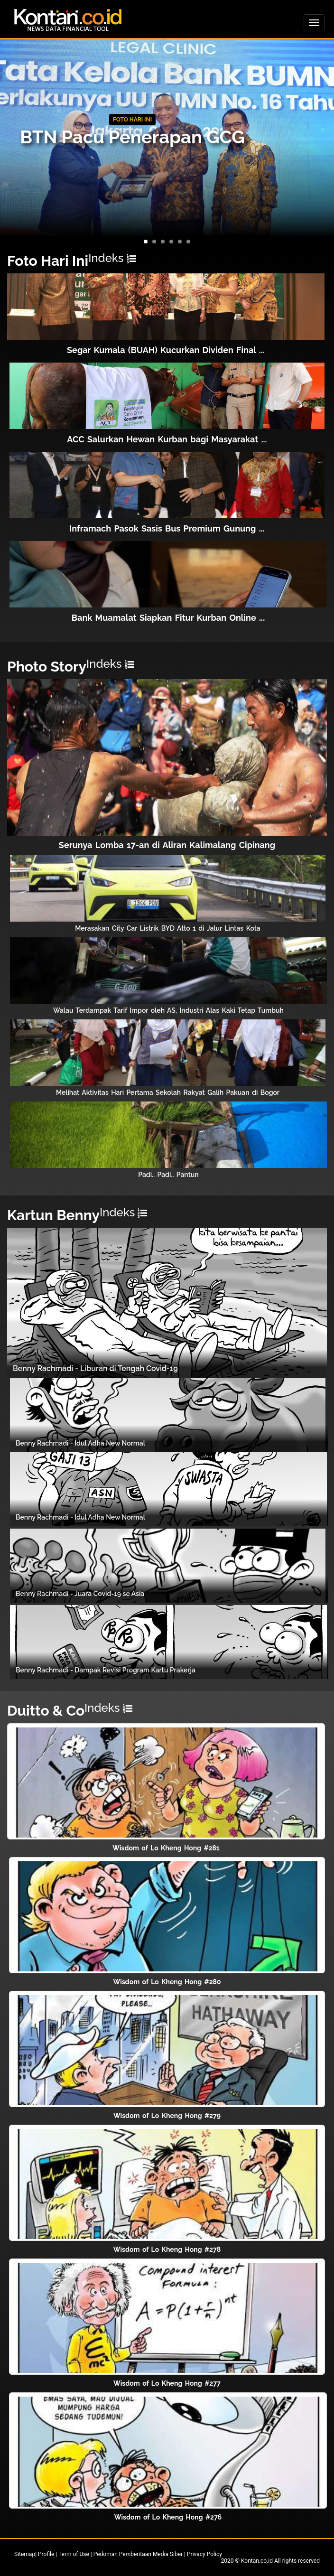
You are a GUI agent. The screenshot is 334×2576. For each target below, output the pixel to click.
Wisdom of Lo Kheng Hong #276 (168, 2517)
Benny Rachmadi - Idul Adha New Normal (80, 1443)
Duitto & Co (45, 1710)
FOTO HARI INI (132, 119)
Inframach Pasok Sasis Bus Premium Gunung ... (167, 528)
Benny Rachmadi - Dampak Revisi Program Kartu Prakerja (105, 1670)
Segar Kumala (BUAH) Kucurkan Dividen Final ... (166, 350)
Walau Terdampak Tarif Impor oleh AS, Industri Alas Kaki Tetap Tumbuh (168, 1010)
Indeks (112, 258)
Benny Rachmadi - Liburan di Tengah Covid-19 (95, 1368)
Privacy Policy (204, 2554)
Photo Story (46, 666)
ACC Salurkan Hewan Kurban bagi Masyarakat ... (167, 439)
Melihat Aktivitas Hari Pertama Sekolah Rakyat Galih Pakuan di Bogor (167, 1092)
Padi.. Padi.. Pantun (168, 1174)
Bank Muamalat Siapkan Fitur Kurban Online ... (168, 618)
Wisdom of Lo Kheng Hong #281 (166, 1848)
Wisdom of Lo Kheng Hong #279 (167, 2115)
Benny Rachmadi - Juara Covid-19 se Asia (80, 1593)
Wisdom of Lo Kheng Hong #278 (167, 2249)
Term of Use (73, 2554)
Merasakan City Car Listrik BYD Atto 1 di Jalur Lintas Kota (167, 928)
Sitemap (24, 2554)
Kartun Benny (53, 1215)
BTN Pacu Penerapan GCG (132, 137)
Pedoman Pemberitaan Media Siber (138, 2554)
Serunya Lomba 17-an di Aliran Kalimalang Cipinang (167, 845)
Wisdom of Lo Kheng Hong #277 (167, 2383)
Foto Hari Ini (47, 260)
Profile (46, 2554)
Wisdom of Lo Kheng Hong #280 (167, 1982)
